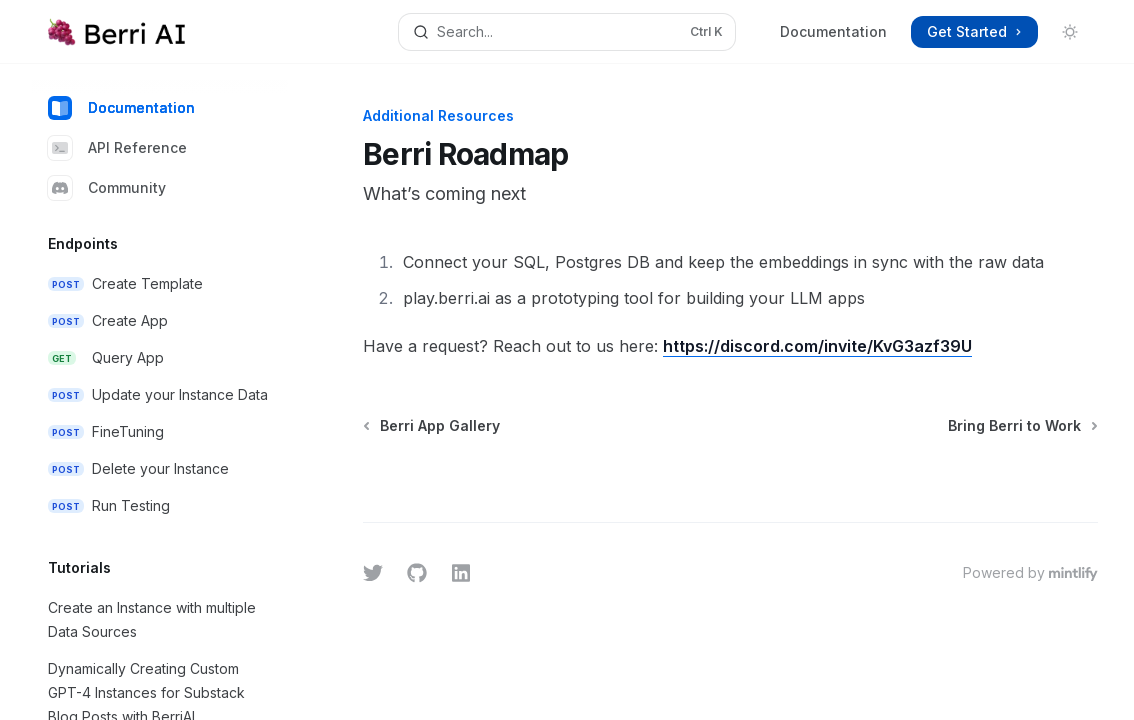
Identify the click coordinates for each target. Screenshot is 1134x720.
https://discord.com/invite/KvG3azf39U (817, 346)
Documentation (833, 31)
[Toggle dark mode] (1070, 32)
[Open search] (566, 32)
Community (107, 188)
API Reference (117, 148)
